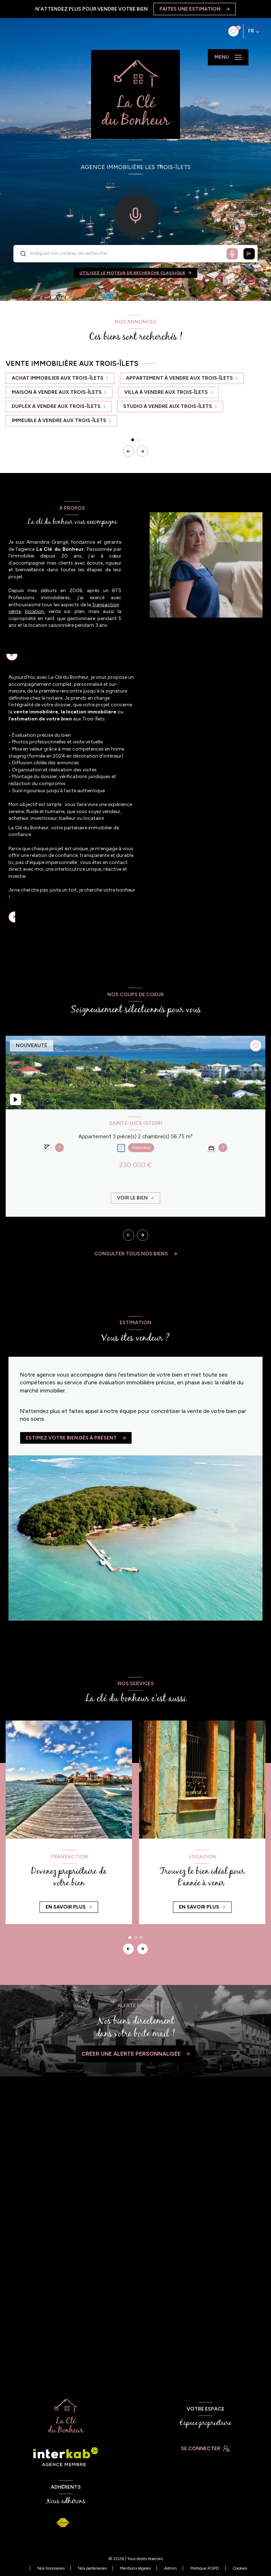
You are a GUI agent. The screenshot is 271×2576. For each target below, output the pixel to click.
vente (14, 611)
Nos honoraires (51, 2568)
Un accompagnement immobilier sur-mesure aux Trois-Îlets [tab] (71, 657)
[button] (142, 451)
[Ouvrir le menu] (228, 57)
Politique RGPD (204, 2568)
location (34, 611)
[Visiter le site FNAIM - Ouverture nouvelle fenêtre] (63, 2523)
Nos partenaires (92, 2568)
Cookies (240, 2568)
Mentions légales (135, 2568)
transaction (105, 605)
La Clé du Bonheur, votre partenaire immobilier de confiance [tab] (76, 917)
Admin (170, 2568)
